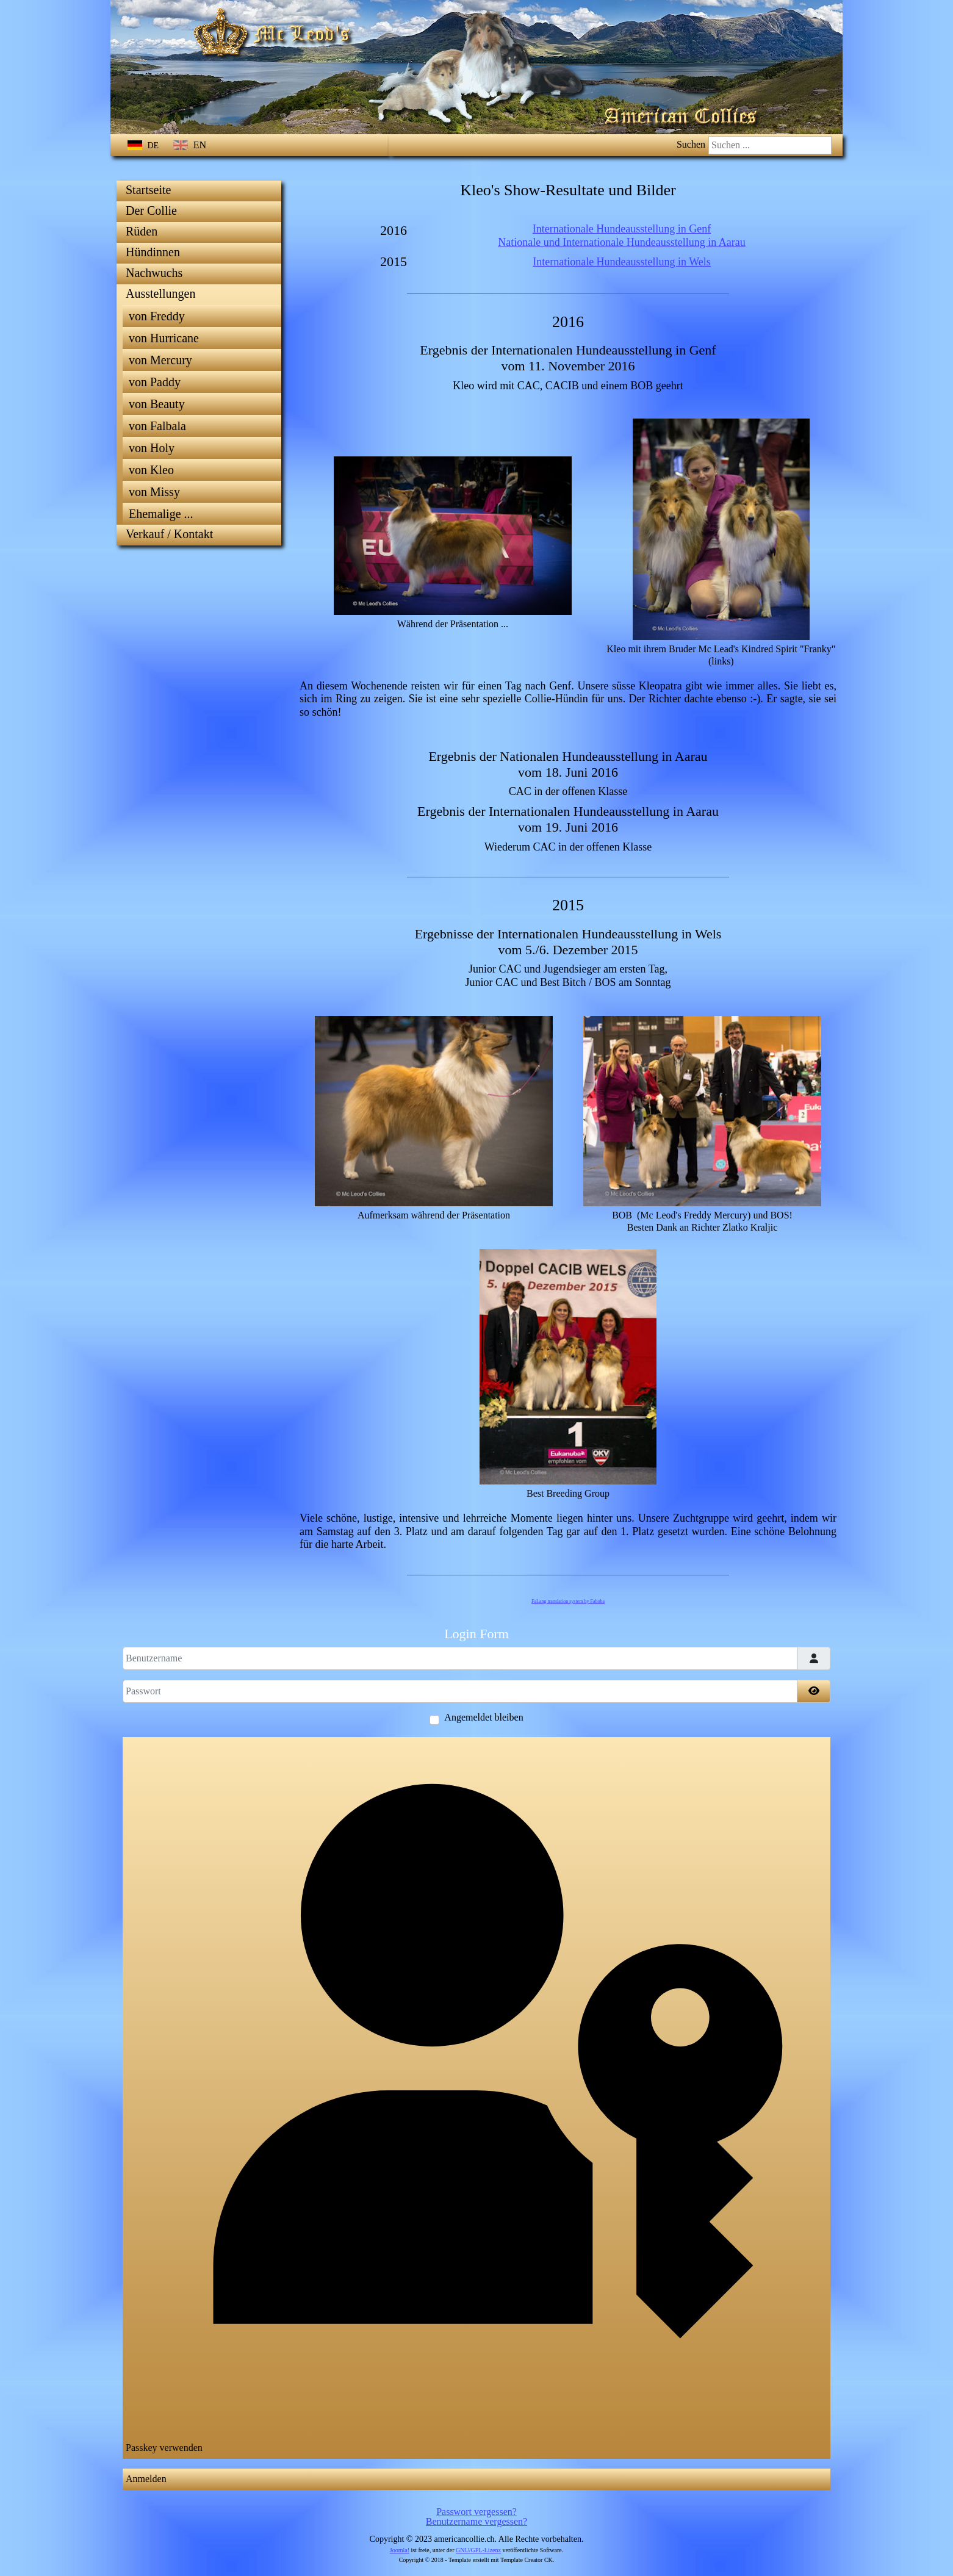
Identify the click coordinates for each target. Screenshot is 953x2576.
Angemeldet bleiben (483, 1717)
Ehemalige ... (161, 513)
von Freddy (157, 316)
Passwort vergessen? (476, 2511)
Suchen (691, 144)
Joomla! (399, 2550)
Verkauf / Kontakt (169, 534)
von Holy (151, 448)
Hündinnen (153, 252)
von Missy (154, 491)
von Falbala (157, 426)
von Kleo (151, 470)
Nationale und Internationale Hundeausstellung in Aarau (621, 242)
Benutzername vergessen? (476, 2521)
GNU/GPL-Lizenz (478, 2550)
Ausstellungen (160, 293)
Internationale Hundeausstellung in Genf (622, 229)
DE (144, 145)
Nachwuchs (154, 272)
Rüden (141, 231)
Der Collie (151, 210)
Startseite (148, 189)
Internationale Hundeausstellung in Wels (622, 262)
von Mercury (160, 360)
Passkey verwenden (476, 2096)
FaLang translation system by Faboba (568, 1601)
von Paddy (155, 382)
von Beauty (157, 404)
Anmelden (146, 2478)
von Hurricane (164, 338)
